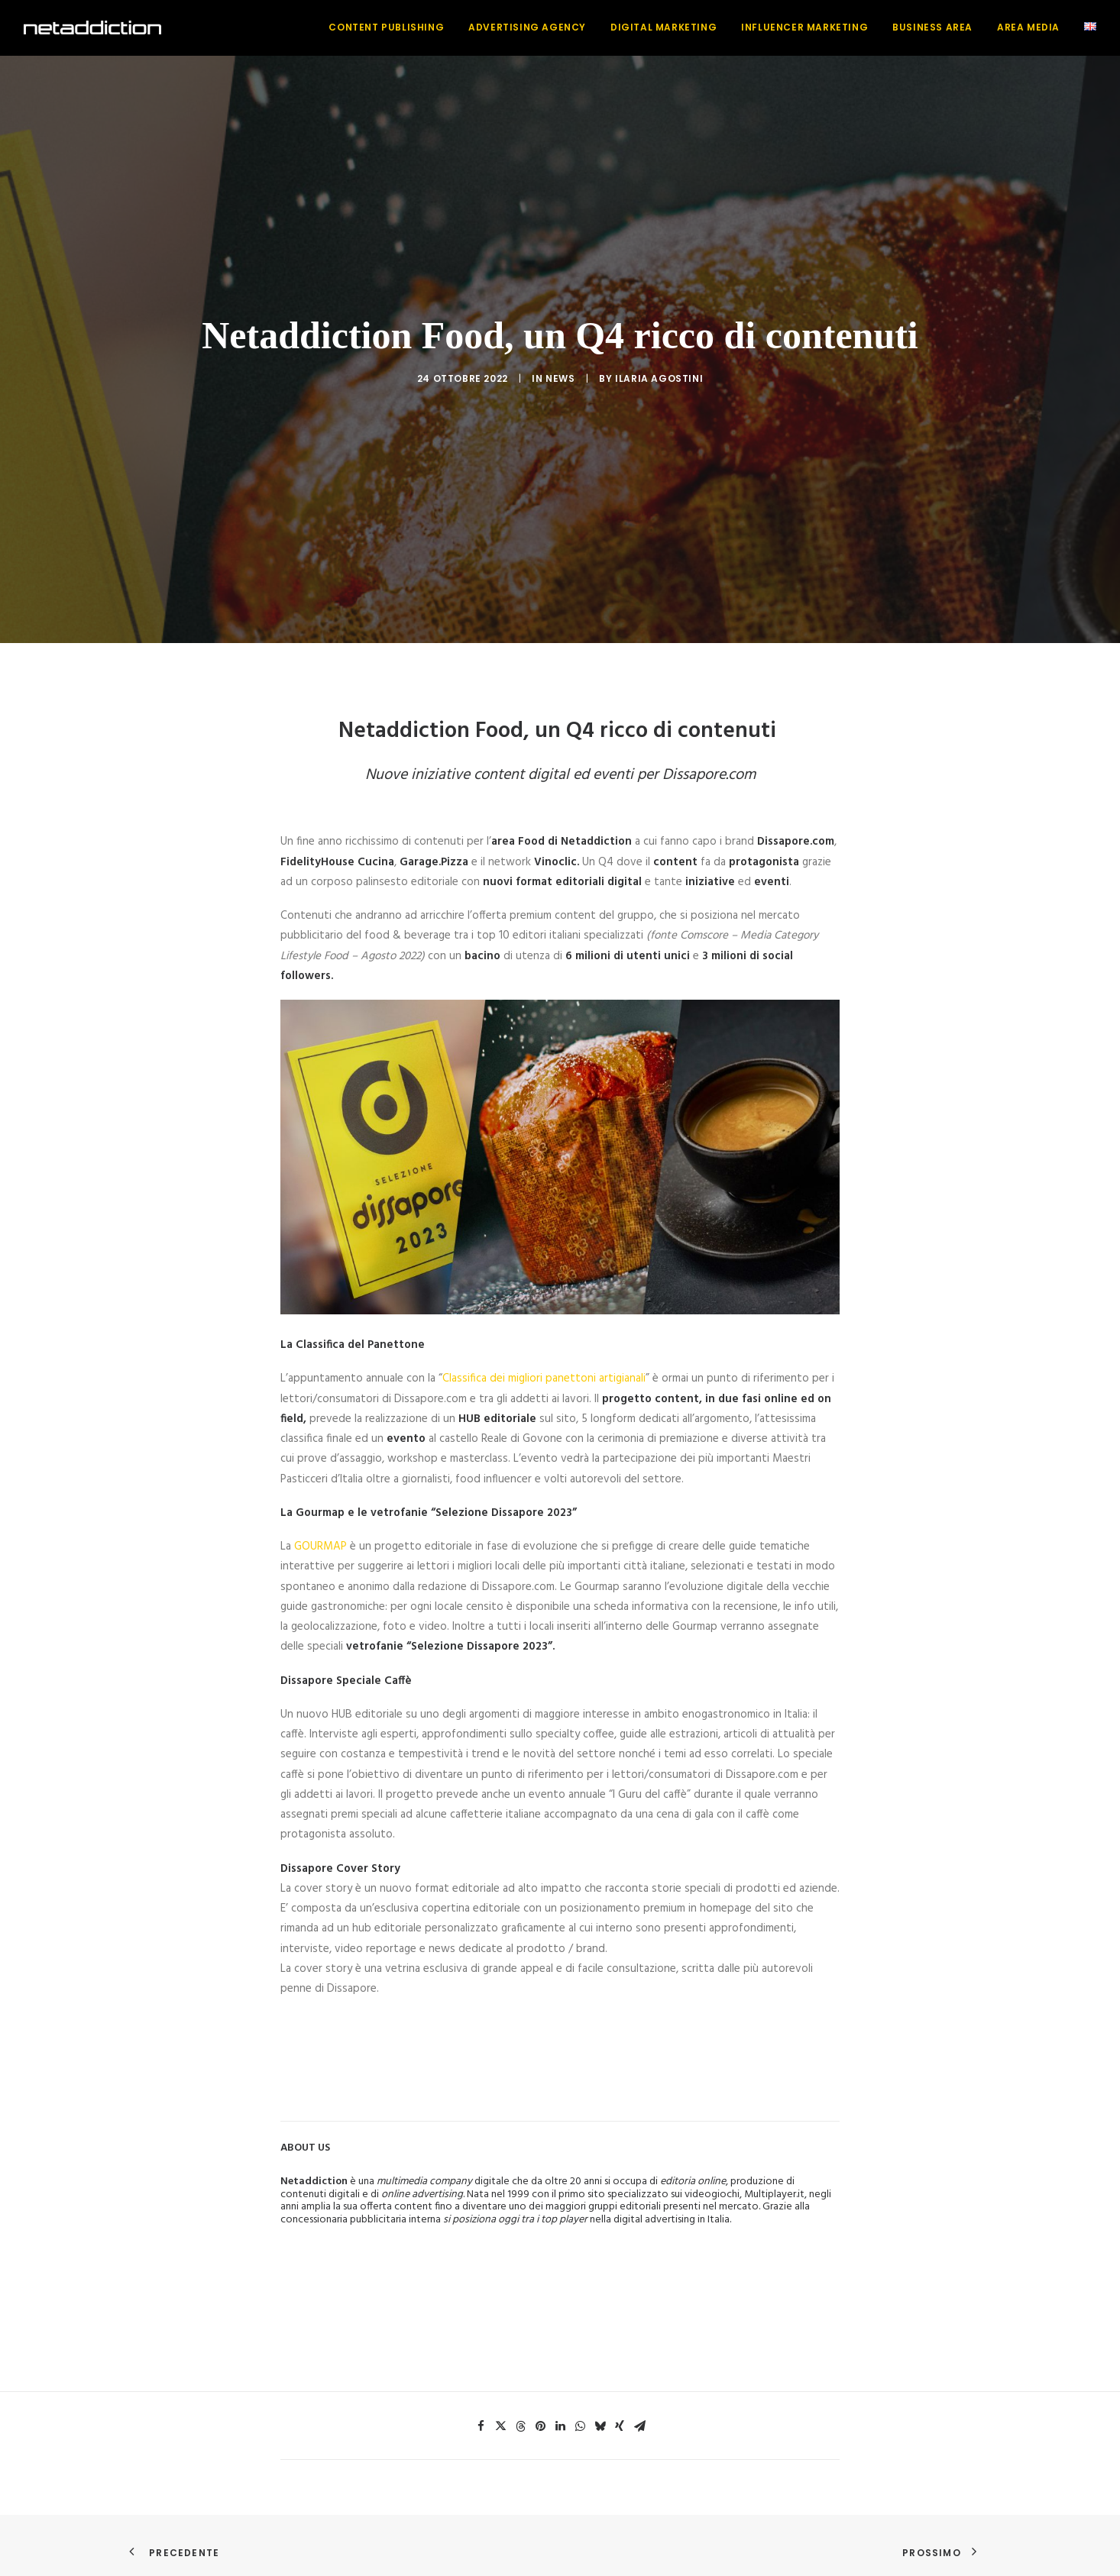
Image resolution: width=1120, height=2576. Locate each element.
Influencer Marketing (804, 27)
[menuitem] (392, 27)
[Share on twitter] (500, 2406)
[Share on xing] (619, 2406)
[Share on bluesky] (600, 2406)
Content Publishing (386, 27)
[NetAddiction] (92, 27)
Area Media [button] (1028, 27)
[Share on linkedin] (560, 2406)
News (560, 368)
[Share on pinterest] (540, 2406)
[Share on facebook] (480, 2406)
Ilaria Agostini (659, 368)
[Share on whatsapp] (580, 2406)
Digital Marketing (663, 27)
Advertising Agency (527, 27)
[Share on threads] (520, 2406)
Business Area (932, 27)
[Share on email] (639, 2406)
